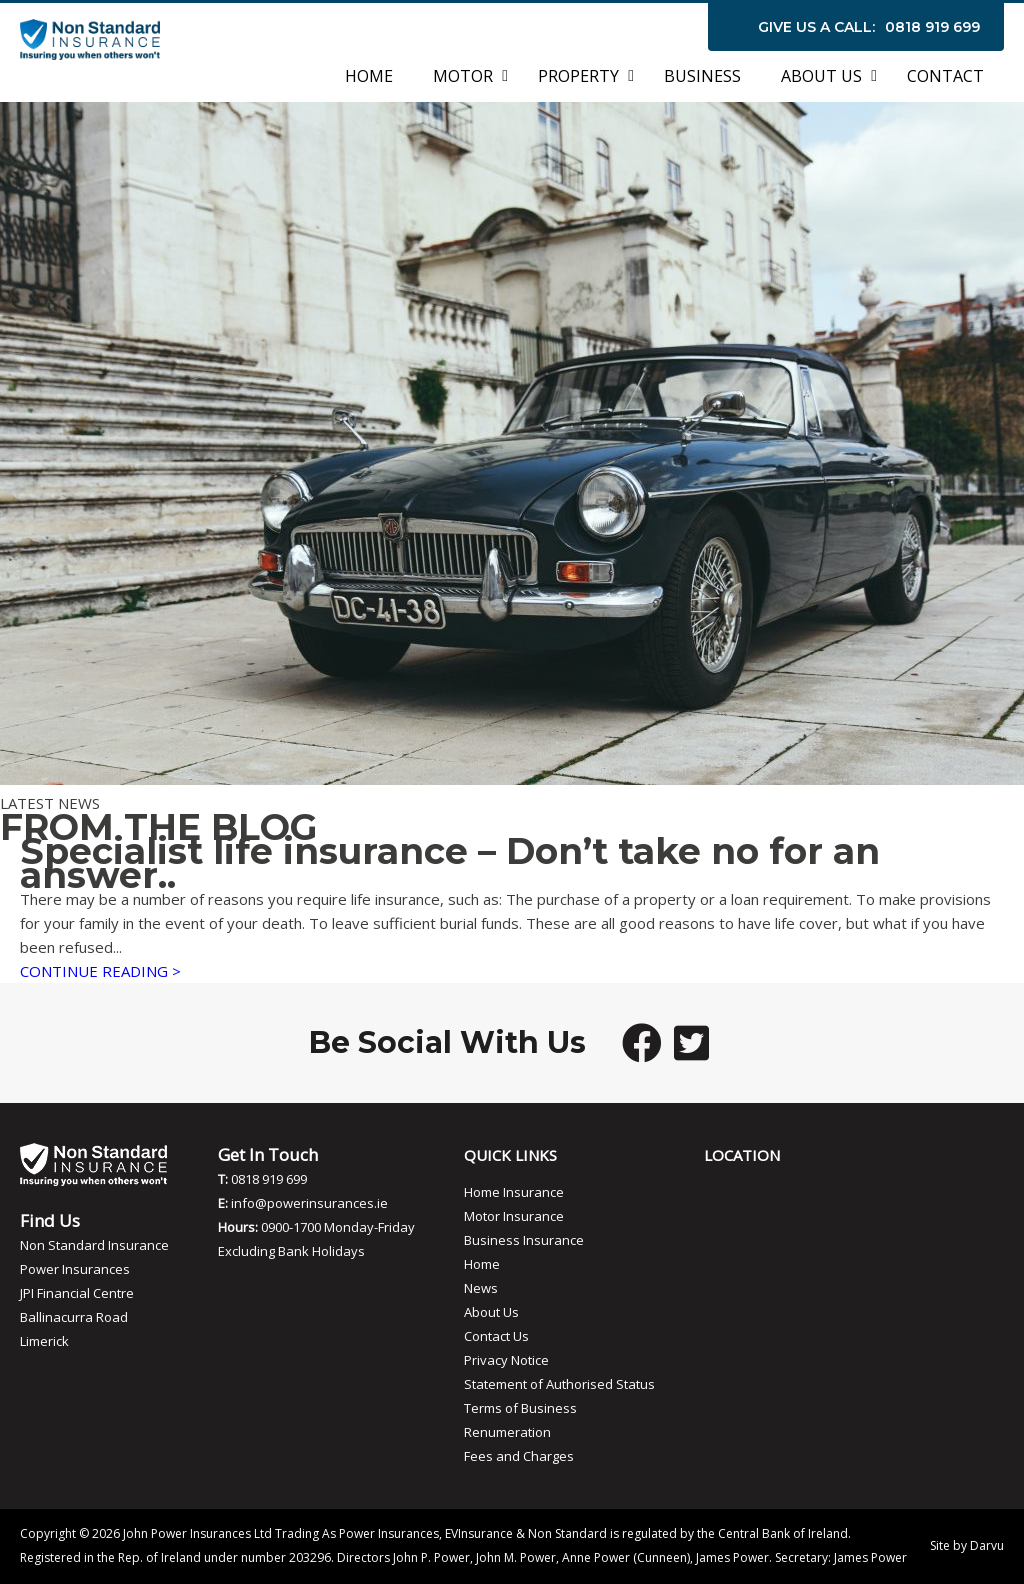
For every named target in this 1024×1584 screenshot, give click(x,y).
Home (482, 1264)
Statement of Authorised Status (559, 1384)
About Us (491, 1312)
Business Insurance (524, 1240)
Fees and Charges (519, 1456)
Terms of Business (520, 1408)
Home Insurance (514, 1192)
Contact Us (496, 1336)
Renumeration (507, 1432)
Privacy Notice (506, 1360)
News (481, 1288)
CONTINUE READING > (100, 971)
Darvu (987, 1545)
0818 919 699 (932, 27)
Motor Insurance (514, 1216)
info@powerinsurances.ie (309, 1203)
